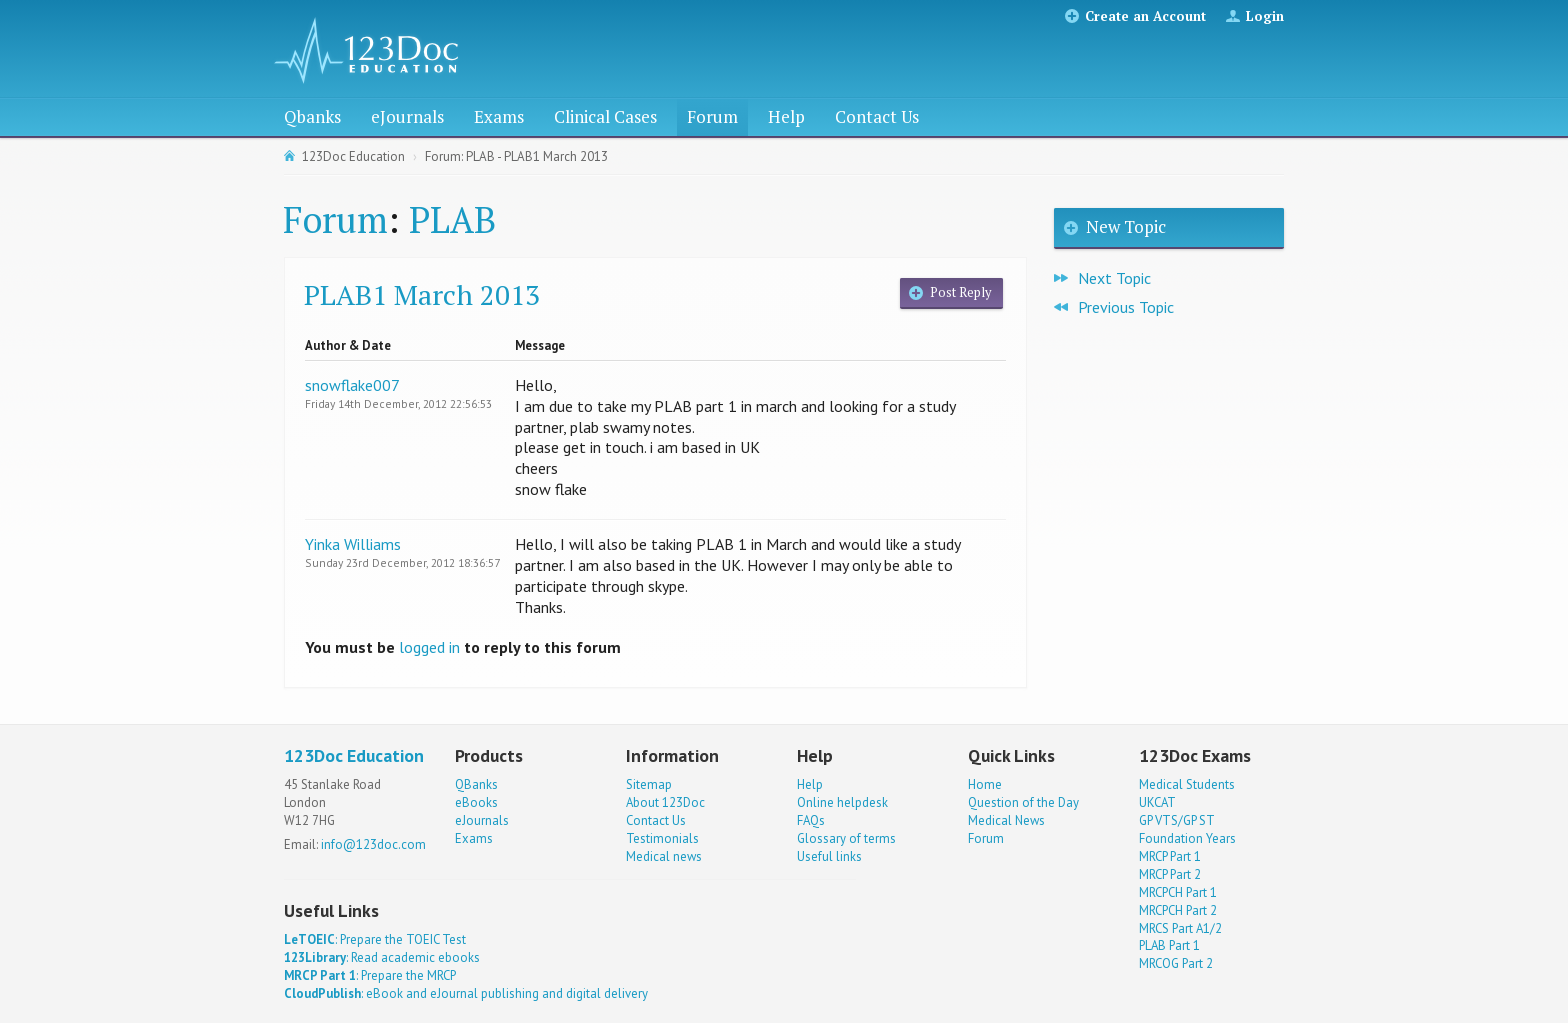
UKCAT (1157, 802)
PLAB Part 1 (1169, 945)
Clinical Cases (605, 116)
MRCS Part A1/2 (1180, 928)
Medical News (1006, 820)
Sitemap (649, 784)
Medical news (664, 856)
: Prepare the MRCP (370, 975)
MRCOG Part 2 (1176, 963)
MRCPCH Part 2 (1178, 910)
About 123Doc (665, 802)
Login (1265, 16)
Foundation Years (1187, 838)
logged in (429, 647)
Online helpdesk (842, 802)
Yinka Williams (353, 544)
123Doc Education (353, 156)
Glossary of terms (846, 838)
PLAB (452, 219)
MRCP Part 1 (1170, 856)
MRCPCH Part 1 (1178, 892)
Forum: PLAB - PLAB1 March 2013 (516, 156)
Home (985, 784)
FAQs (811, 820)
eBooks (476, 802)
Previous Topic (1126, 307)
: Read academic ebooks (382, 957)
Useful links (829, 856)
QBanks (476, 784)
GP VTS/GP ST (1177, 820)
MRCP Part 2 (1170, 874)
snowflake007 (352, 385)
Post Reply (960, 292)
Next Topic (1114, 278)
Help (786, 116)
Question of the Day (1023, 802)
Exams (499, 116)
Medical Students (1187, 784)
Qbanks (312, 116)
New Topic (1126, 226)
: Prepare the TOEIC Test (375, 939)
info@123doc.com (373, 844)
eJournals (407, 116)
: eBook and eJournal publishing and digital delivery (466, 993)
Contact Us (877, 116)
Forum (712, 116)
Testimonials (662, 838)
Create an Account (1145, 16)
